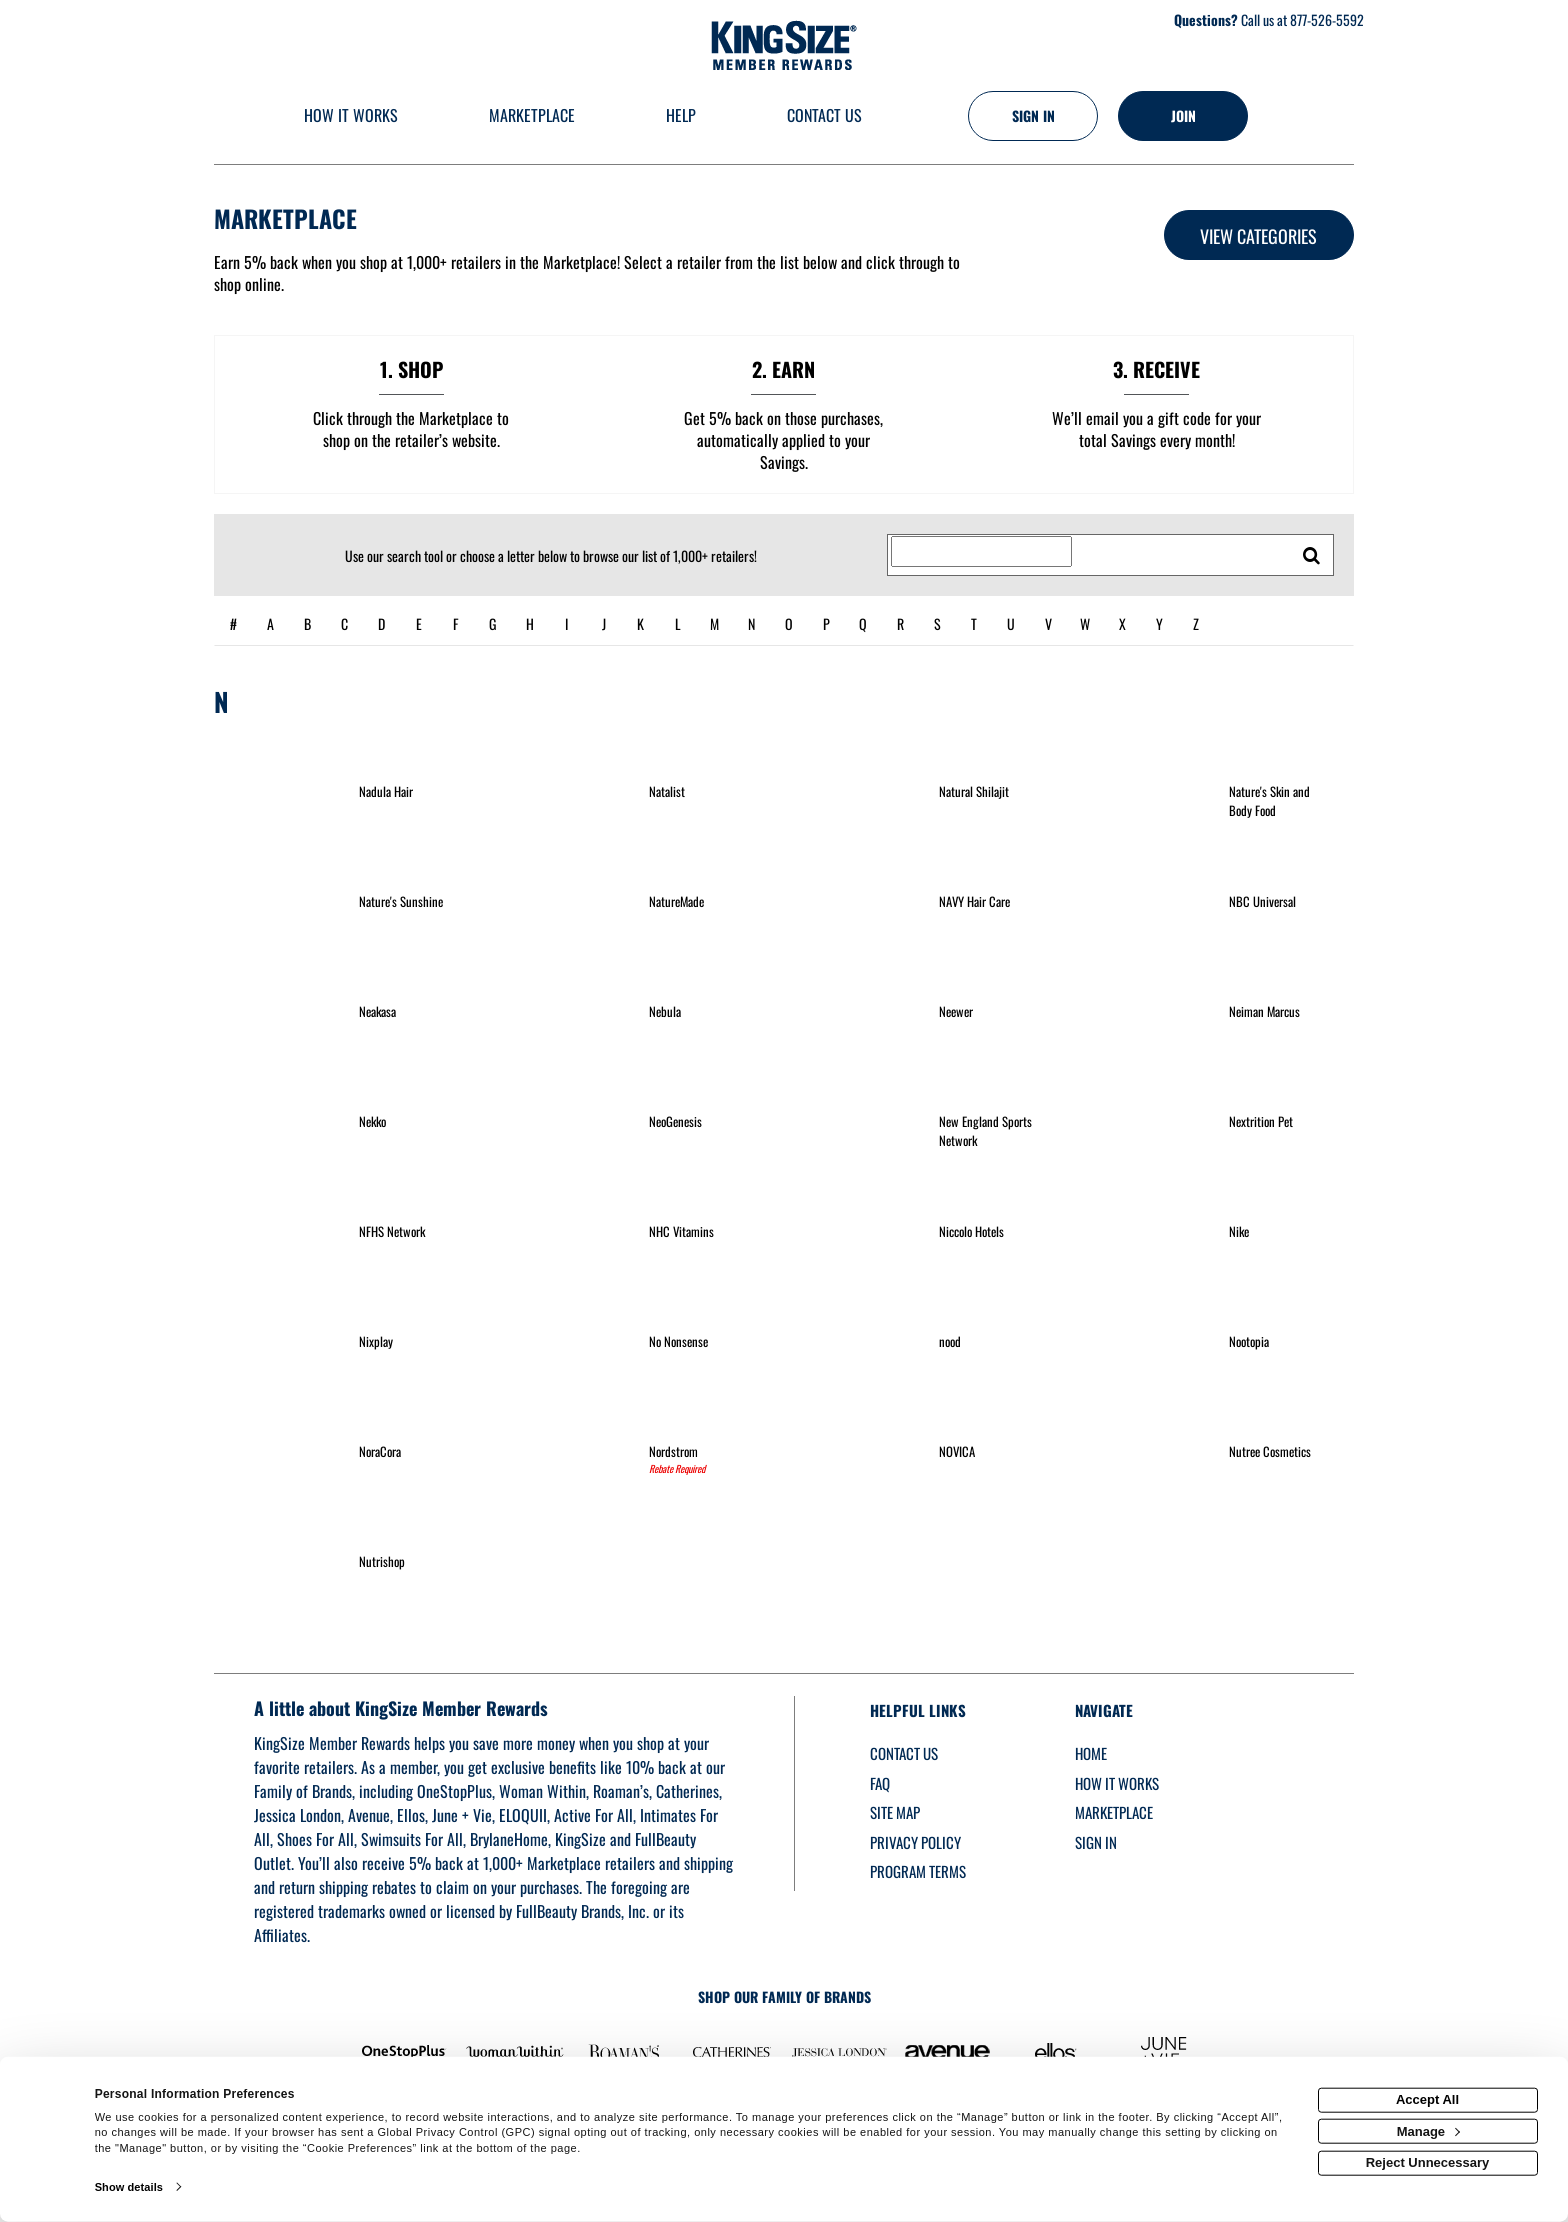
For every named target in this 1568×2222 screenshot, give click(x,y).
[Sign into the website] (1033, 116)
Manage (1428, 2130)
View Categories (1258, 236)
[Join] (1183, 116)
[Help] (681, 116)
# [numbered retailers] (233, 623)
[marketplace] (532, 116)
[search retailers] (1312, 555)
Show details (129, 2187)
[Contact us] (824, 116)
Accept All (1427, 2099)
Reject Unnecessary (1428, 2162)
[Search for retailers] (981, 552)
